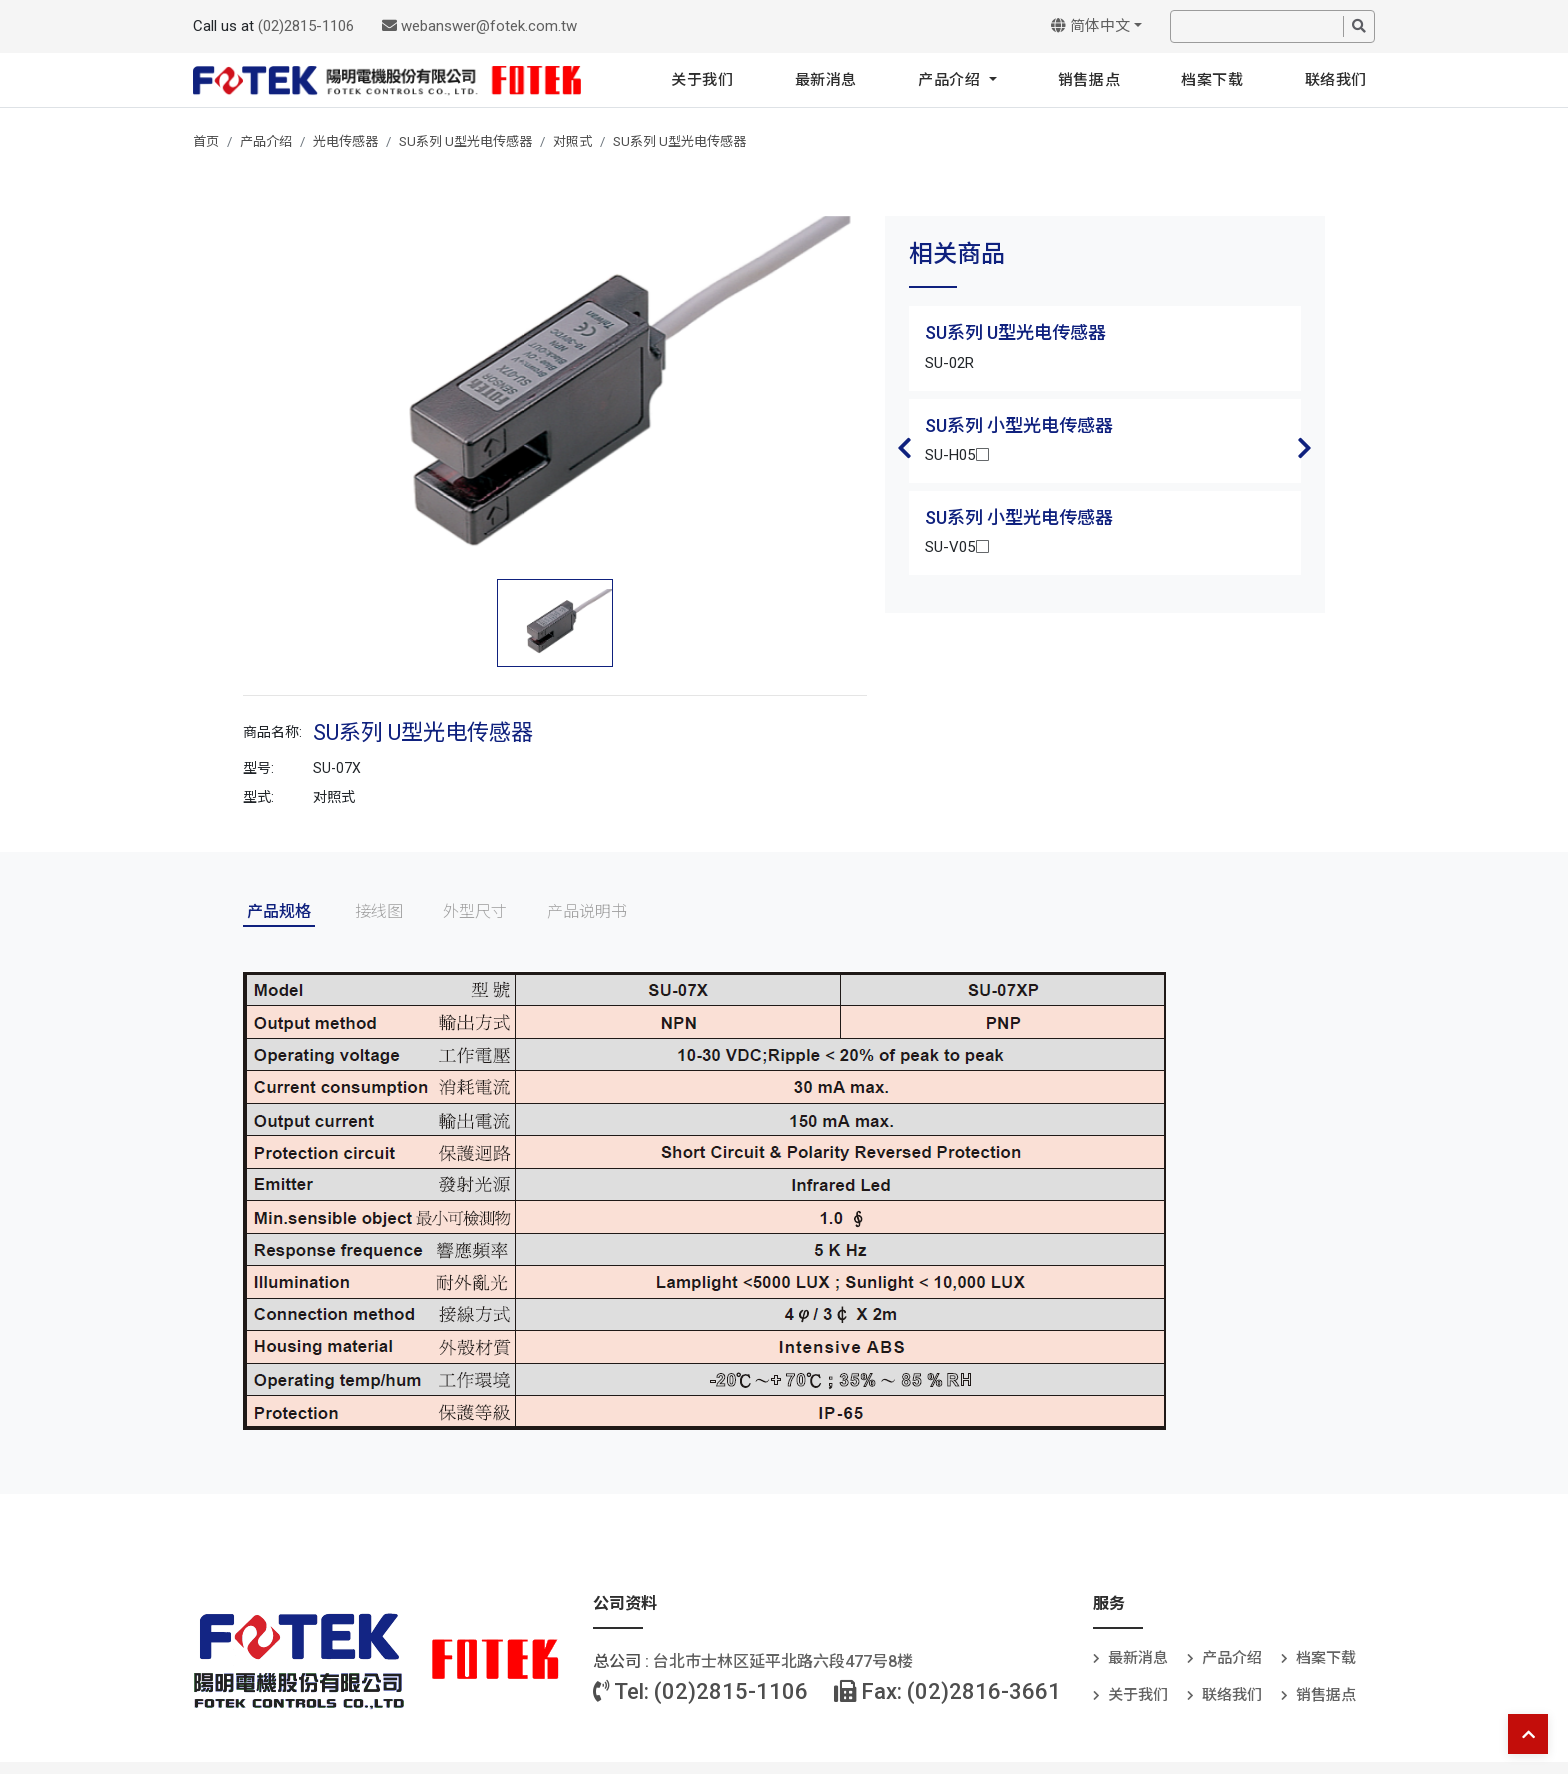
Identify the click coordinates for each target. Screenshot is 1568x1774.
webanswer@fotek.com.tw (479, 26)
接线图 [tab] (379, 911)
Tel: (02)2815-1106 (700, 1691)
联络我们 (1336, 80)
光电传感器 (345, 141)
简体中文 (1090, 26)
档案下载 (1212, 80)
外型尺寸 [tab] (475, 911)
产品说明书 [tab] (587, 911)
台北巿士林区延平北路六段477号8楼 (783, 1661)
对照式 (572, 141)
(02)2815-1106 (306, 26)
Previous (905, 448)
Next (1305, 448)
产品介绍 (951, 80)
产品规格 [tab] (279, 911)
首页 (206, 141)
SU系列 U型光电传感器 (465, 141)
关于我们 (702, 80)
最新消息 (826, 80)
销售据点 (1089, 80)
